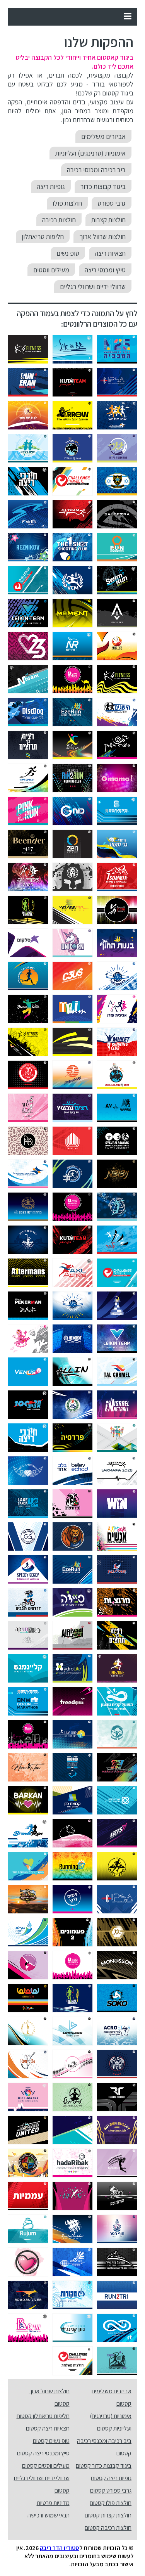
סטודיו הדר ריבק (59, 2548)
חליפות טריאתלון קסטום (43, 2416)
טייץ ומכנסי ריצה (105, 269)
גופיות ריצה (51, 186)
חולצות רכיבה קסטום (108, 2528)
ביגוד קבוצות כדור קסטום (103, 2466)
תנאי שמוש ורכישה (48, 2515)
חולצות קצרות (108, 219)
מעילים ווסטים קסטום (46, 2466)
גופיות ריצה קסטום (111, 2478)
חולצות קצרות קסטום (108, 2515)
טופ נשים (67, 253)
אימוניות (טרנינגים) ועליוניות (90, 153)
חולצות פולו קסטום (110, 2503)
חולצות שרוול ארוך (102, 236)
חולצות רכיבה (59, 219)
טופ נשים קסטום (51, 2441)
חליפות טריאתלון (43, 236)
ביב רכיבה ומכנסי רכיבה (96, 169)
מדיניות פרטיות (53, 2503)
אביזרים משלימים (103, 136)
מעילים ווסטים (51, 269)
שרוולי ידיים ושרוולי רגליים (93, 286)
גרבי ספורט (111, 203)
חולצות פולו (67, 203)
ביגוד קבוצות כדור (103, 186)
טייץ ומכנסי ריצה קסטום (43, 2453)
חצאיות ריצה (110, 253)
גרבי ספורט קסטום (110, 2490)
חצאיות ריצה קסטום (48, 2428)
